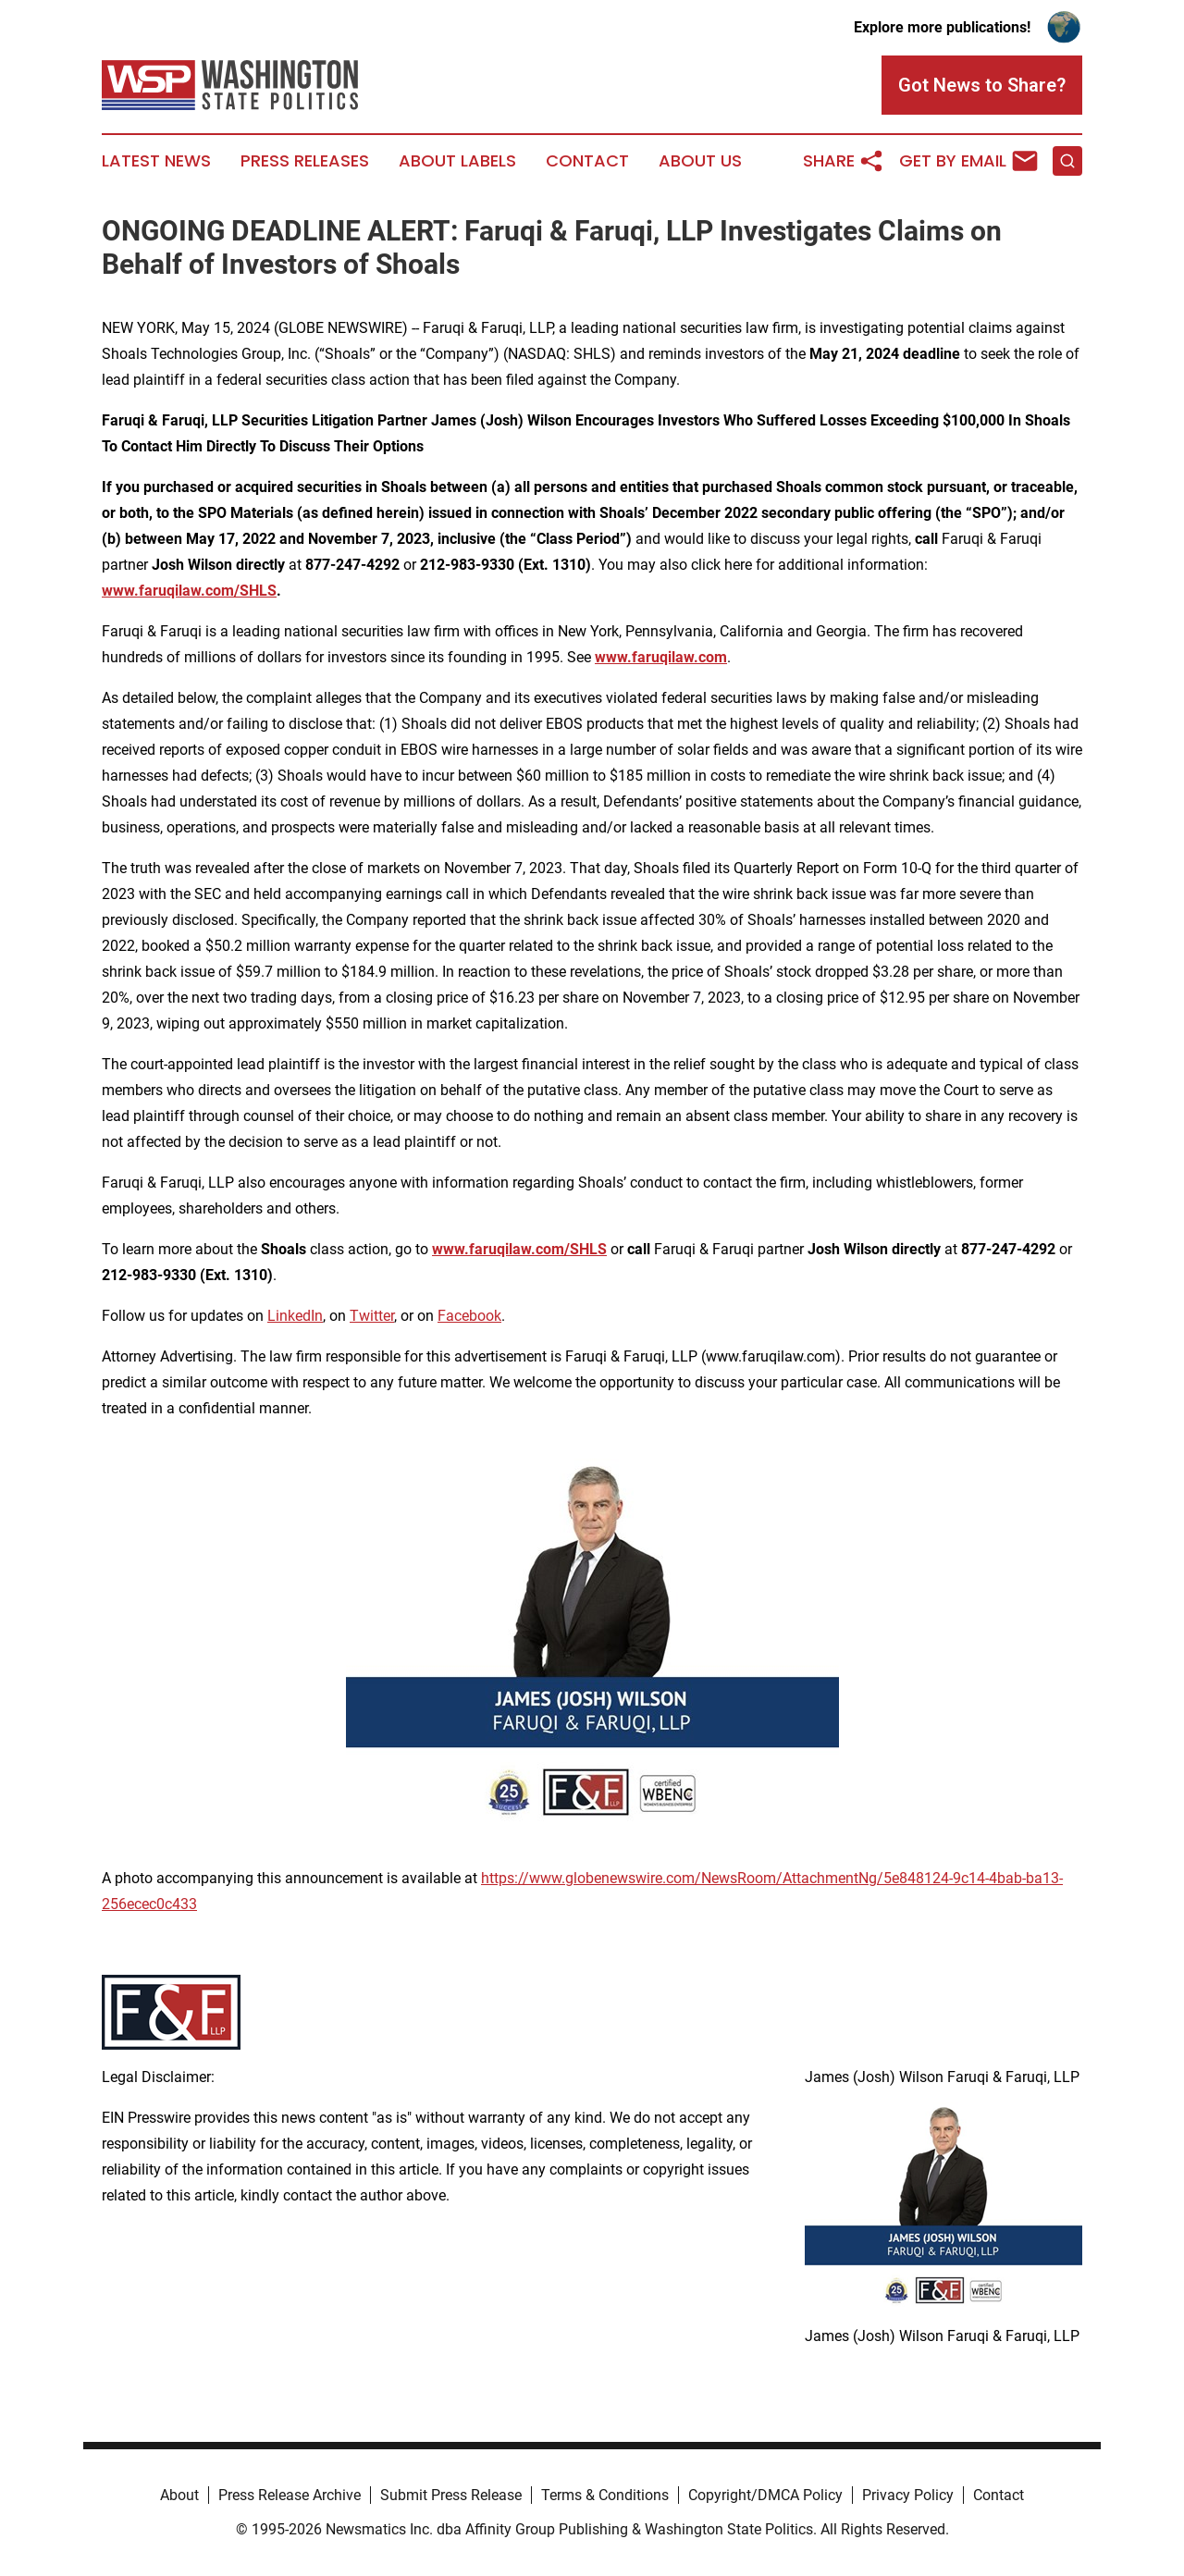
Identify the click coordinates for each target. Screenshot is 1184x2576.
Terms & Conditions (605, 2495)
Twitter (372, 1316)
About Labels (457, 161)
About (179, 2495)
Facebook (469, 1316)
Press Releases (304, 161)
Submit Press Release (451, 2495)
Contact (587, 161)
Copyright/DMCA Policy (765, 2495)
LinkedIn (295, 1316)
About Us (700, 161)
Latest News (156, 161)
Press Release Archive (289, 2495)
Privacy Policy (908, 2495)
